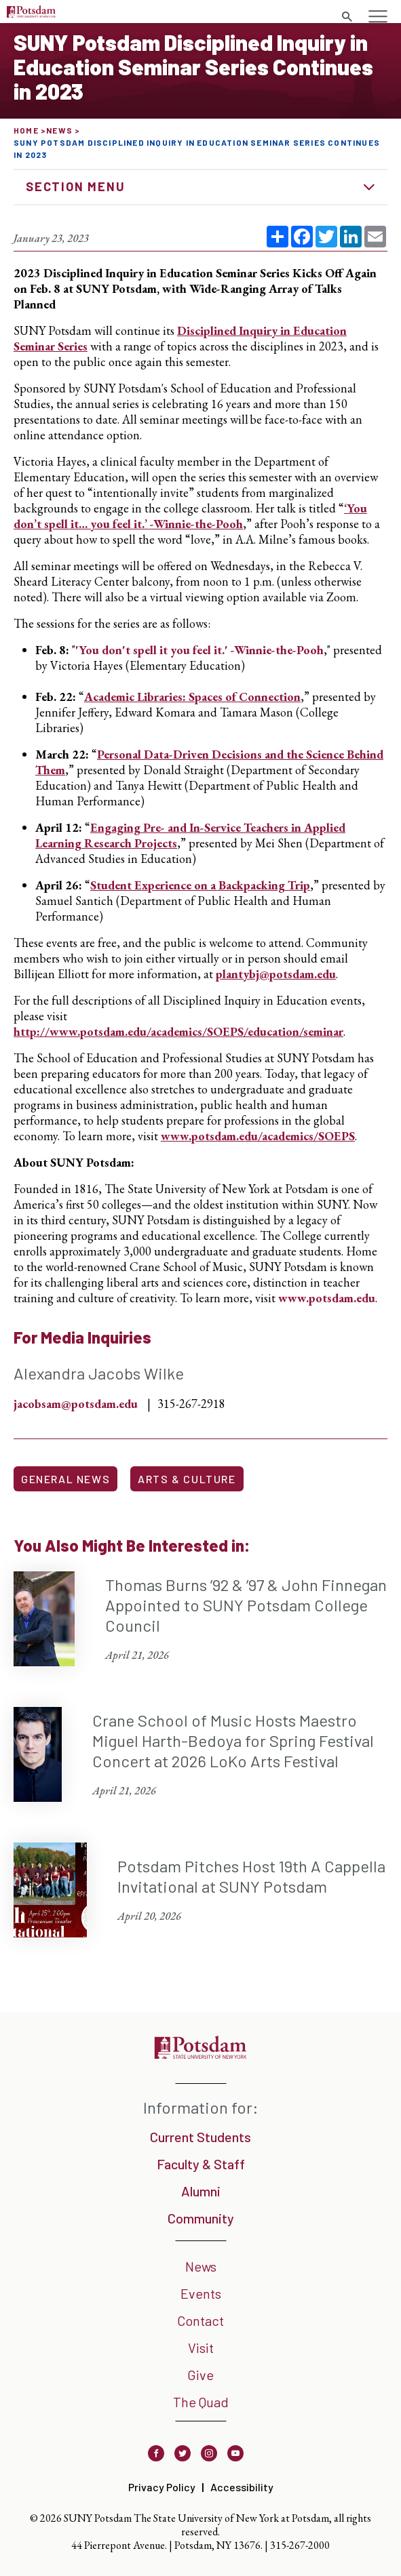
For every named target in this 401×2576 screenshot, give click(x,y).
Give (200, 2375)
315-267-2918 (191, 1403)
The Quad (201, 2402)
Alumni (201, 2191)
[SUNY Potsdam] (200, 2054)
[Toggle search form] (347, 17)
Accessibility (241, 2486)
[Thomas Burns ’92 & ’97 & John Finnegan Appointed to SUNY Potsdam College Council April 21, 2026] (200, 1618)
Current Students (200, 2137)
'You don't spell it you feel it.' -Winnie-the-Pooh (199, 650)
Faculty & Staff (201, 2164)
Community (201, 2218)
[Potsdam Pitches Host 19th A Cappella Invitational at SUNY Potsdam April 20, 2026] (200, 1890)
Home (26, 130)
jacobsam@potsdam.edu (76, 1403)
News (59, 130)
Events (200, 2293)
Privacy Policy (161, 2486)
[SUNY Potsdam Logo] (31, 13)
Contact (200, 2320)
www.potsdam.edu (326, 1298)
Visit (201, 2347)
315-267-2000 (300, 2545)
